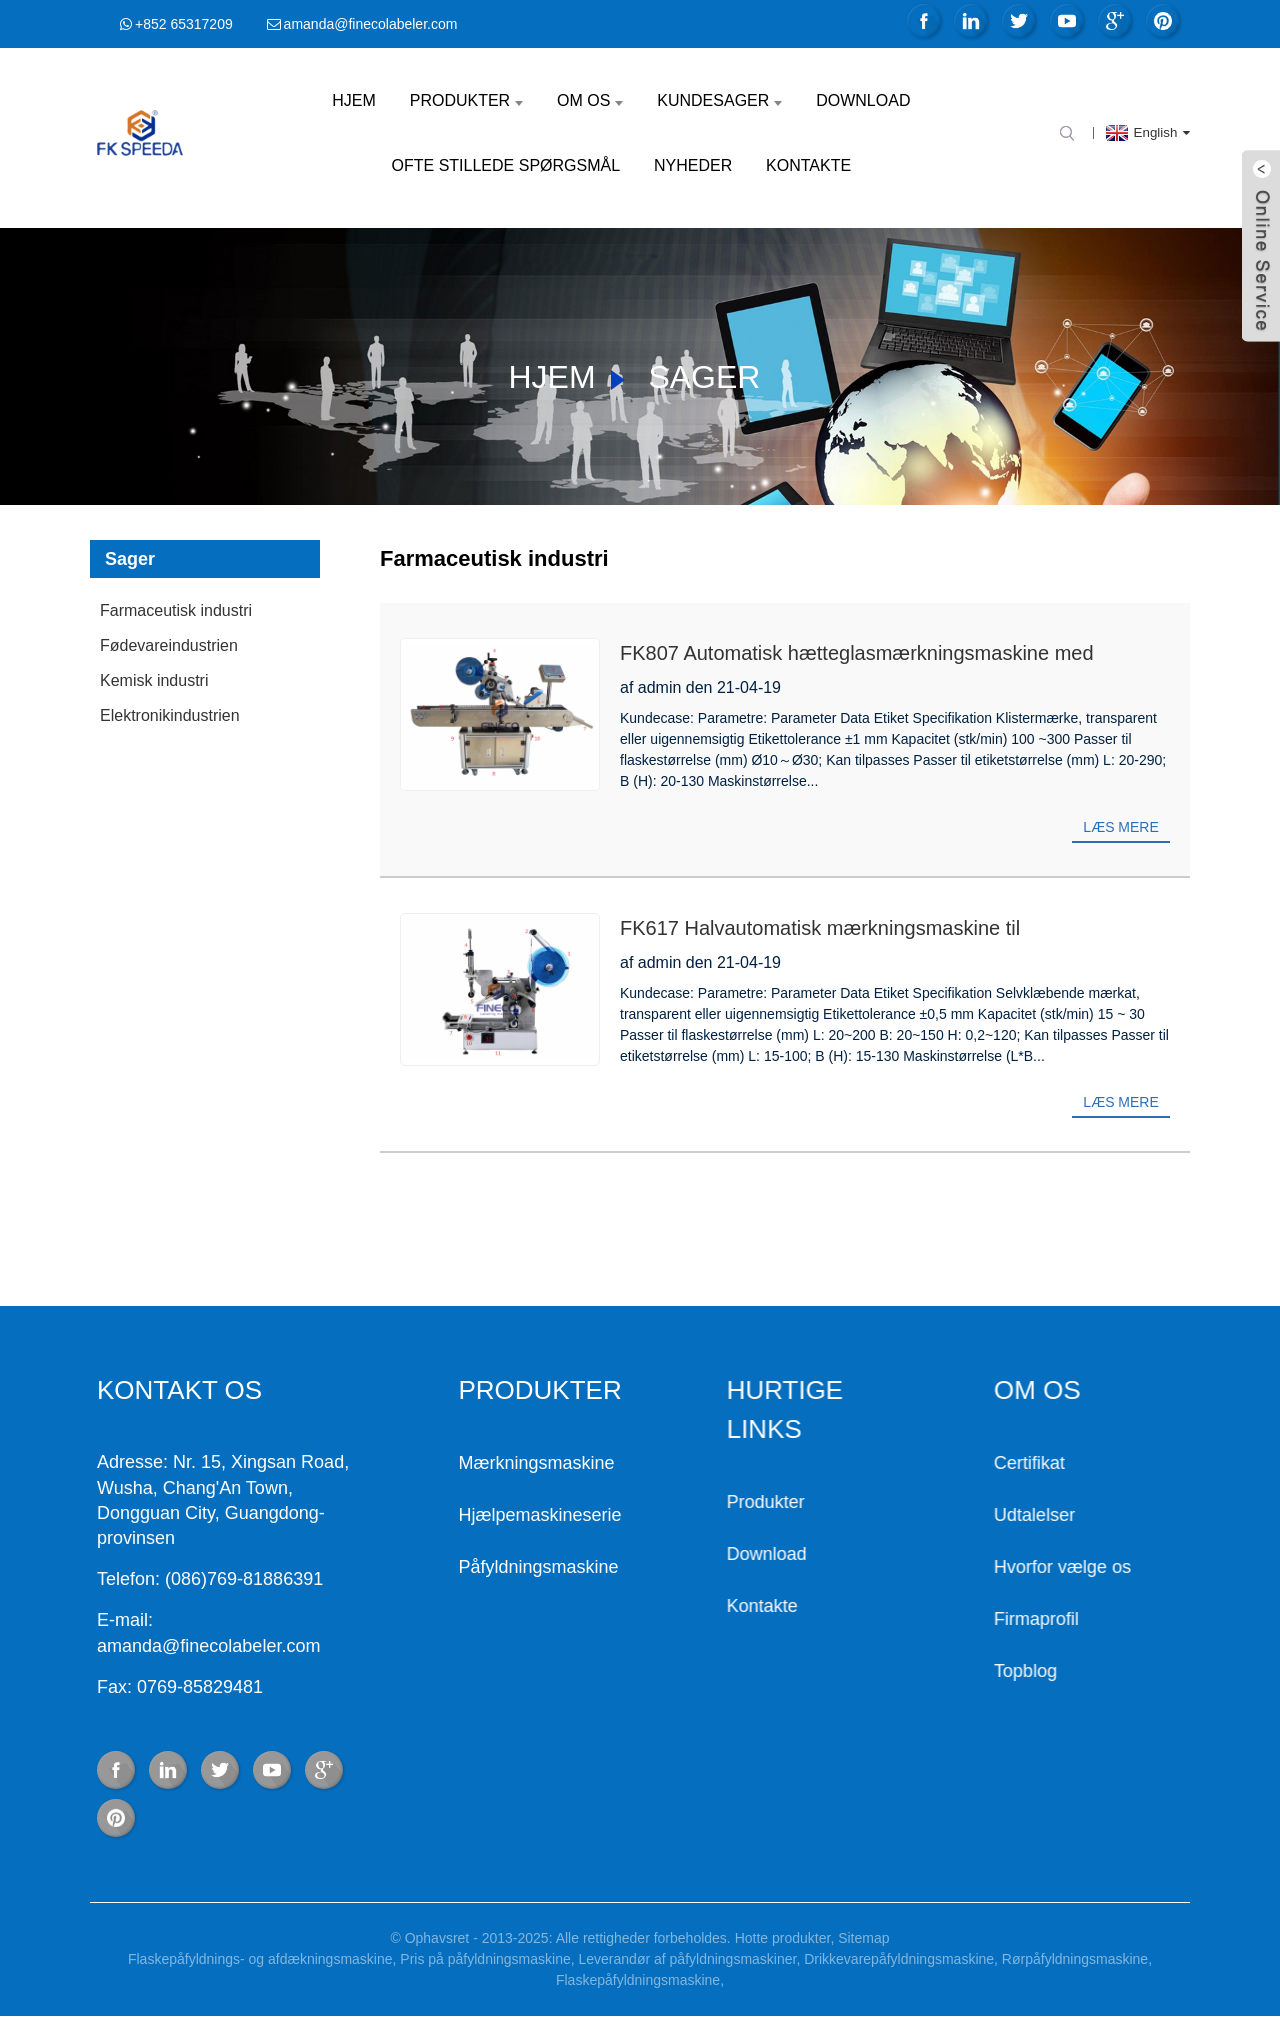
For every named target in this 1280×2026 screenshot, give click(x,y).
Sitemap (863, 1938)
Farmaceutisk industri (176, 610)
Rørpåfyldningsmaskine (1075, 1959)
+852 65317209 (184, 24)
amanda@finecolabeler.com (371, 24)
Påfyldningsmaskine (461, 1567)
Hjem (354, 100)
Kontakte (808, 165)
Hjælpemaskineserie (462, 1515)
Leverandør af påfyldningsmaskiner (688, 1959)
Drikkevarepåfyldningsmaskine (899, 1959)
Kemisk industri (154, 680)
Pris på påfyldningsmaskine (485, 1959)
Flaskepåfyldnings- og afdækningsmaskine (260, 1959)
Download (863, 100)
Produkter (466, 100)
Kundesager (719, 100)
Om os (590, 100)
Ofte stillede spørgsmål (506, 165)
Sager (704, 377)
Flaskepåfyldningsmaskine (638, 1980)
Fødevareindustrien (169, 645)
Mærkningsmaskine (459, 1463)
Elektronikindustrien (170, 715)
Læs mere (1120, 827)
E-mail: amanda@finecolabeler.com (120, 1632)
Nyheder (693, 165)
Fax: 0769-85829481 (92, 1687)
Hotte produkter (783, 1938)
